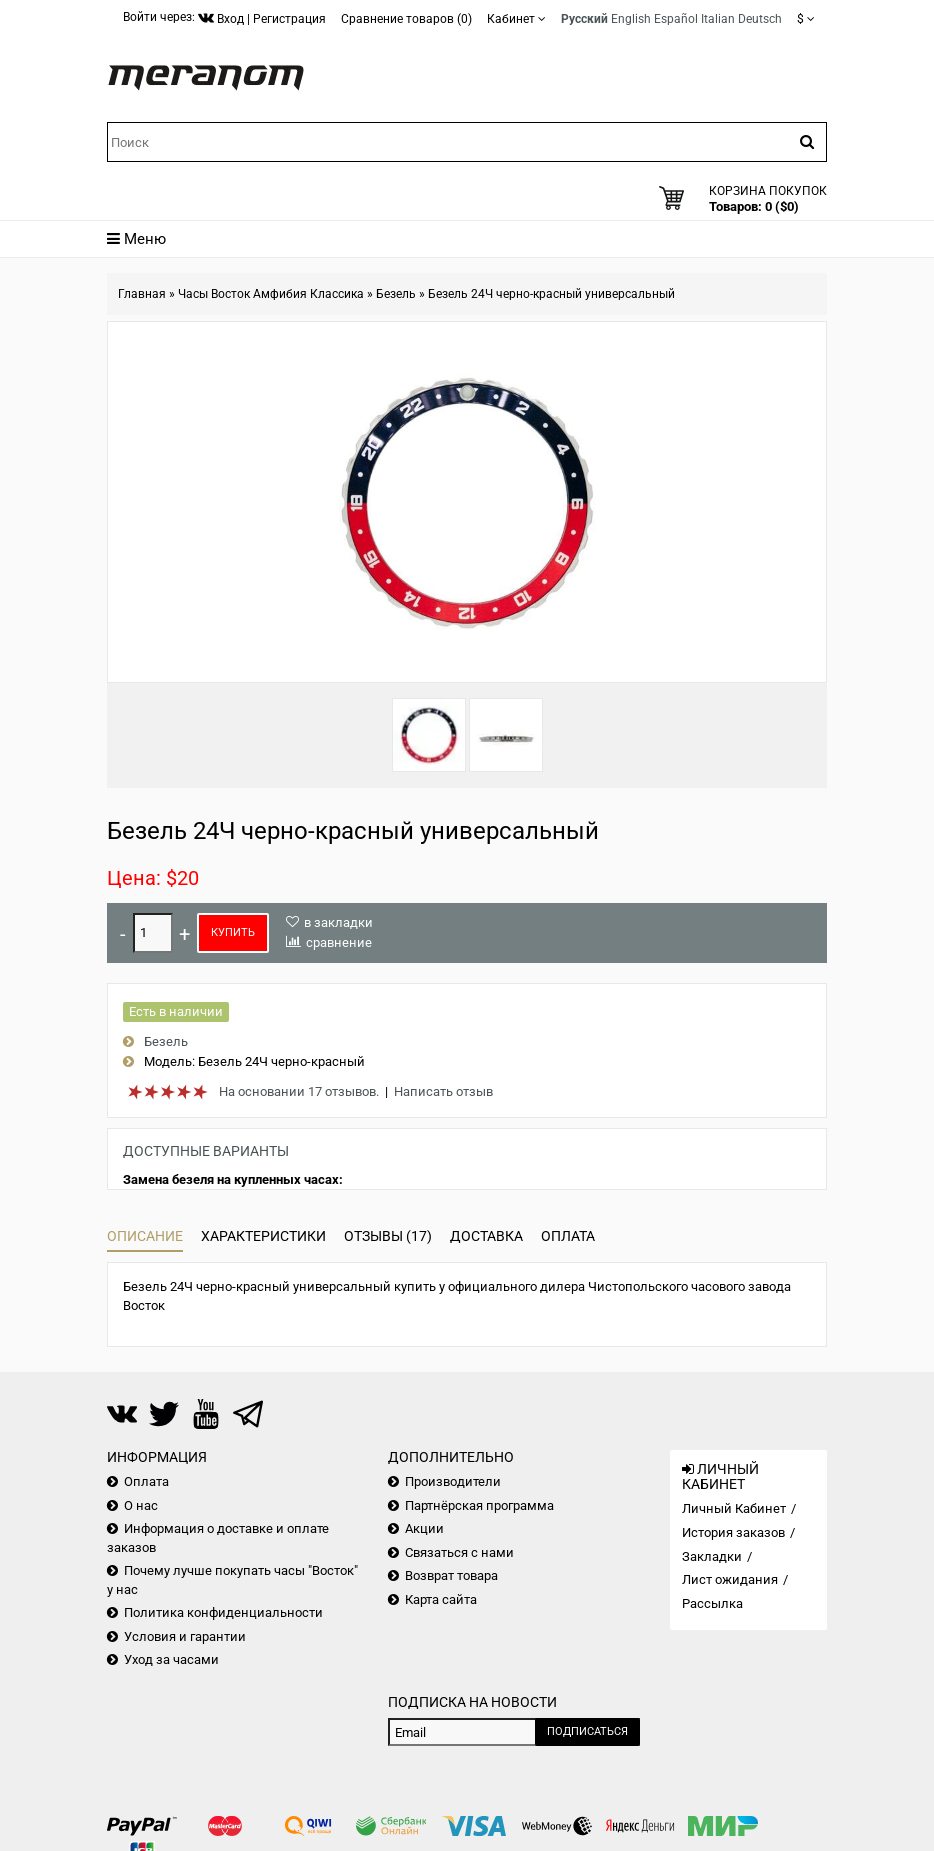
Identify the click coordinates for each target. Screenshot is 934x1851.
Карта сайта (441, 1599)
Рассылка (712, 1603)
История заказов (733, 1532)
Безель (396, 294)
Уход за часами (171, 1659)
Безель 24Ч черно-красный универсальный (551, 294)
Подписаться (587, 1731)
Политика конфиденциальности (223, 1612)
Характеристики (263, 1236)
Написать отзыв (443, 1091)
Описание (145, 1236)
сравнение (339, 942)
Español (676, 19)
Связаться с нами (459, 1552)
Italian (718, 19)
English (631, 19)
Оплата (568, 1236)
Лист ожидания (730, 1579)
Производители (453, 1481)
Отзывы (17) (388, 1236)
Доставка (486, 1236)
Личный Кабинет (734, 1508)
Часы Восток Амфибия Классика (271, 294)
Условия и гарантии (185, 1636)
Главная (142, 294)
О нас (141, 1505)
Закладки (712, 1556)
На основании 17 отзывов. (299, 1091)
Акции (424, 1528)
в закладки (338, 922)
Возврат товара (451, 1575)
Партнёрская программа (479, 1505)
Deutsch (760, 19)
